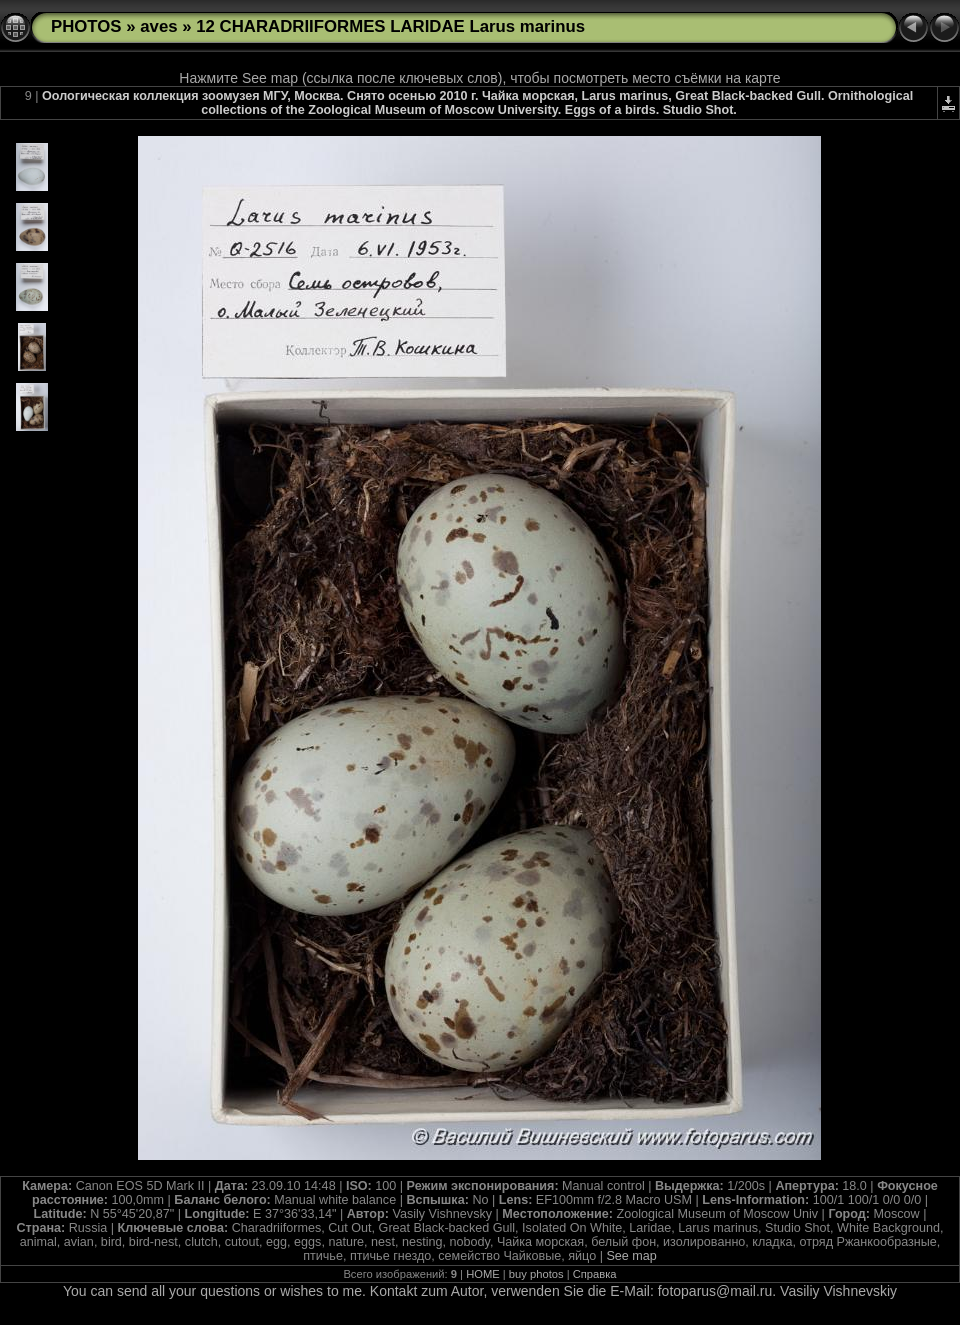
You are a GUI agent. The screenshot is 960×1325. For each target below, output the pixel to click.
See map (631, 1256)
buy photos (536, 1274)
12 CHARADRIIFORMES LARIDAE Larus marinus (390, 26)
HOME (483, 1274)
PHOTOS (86, 26)
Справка (595, 1274)
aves (158, 26)
